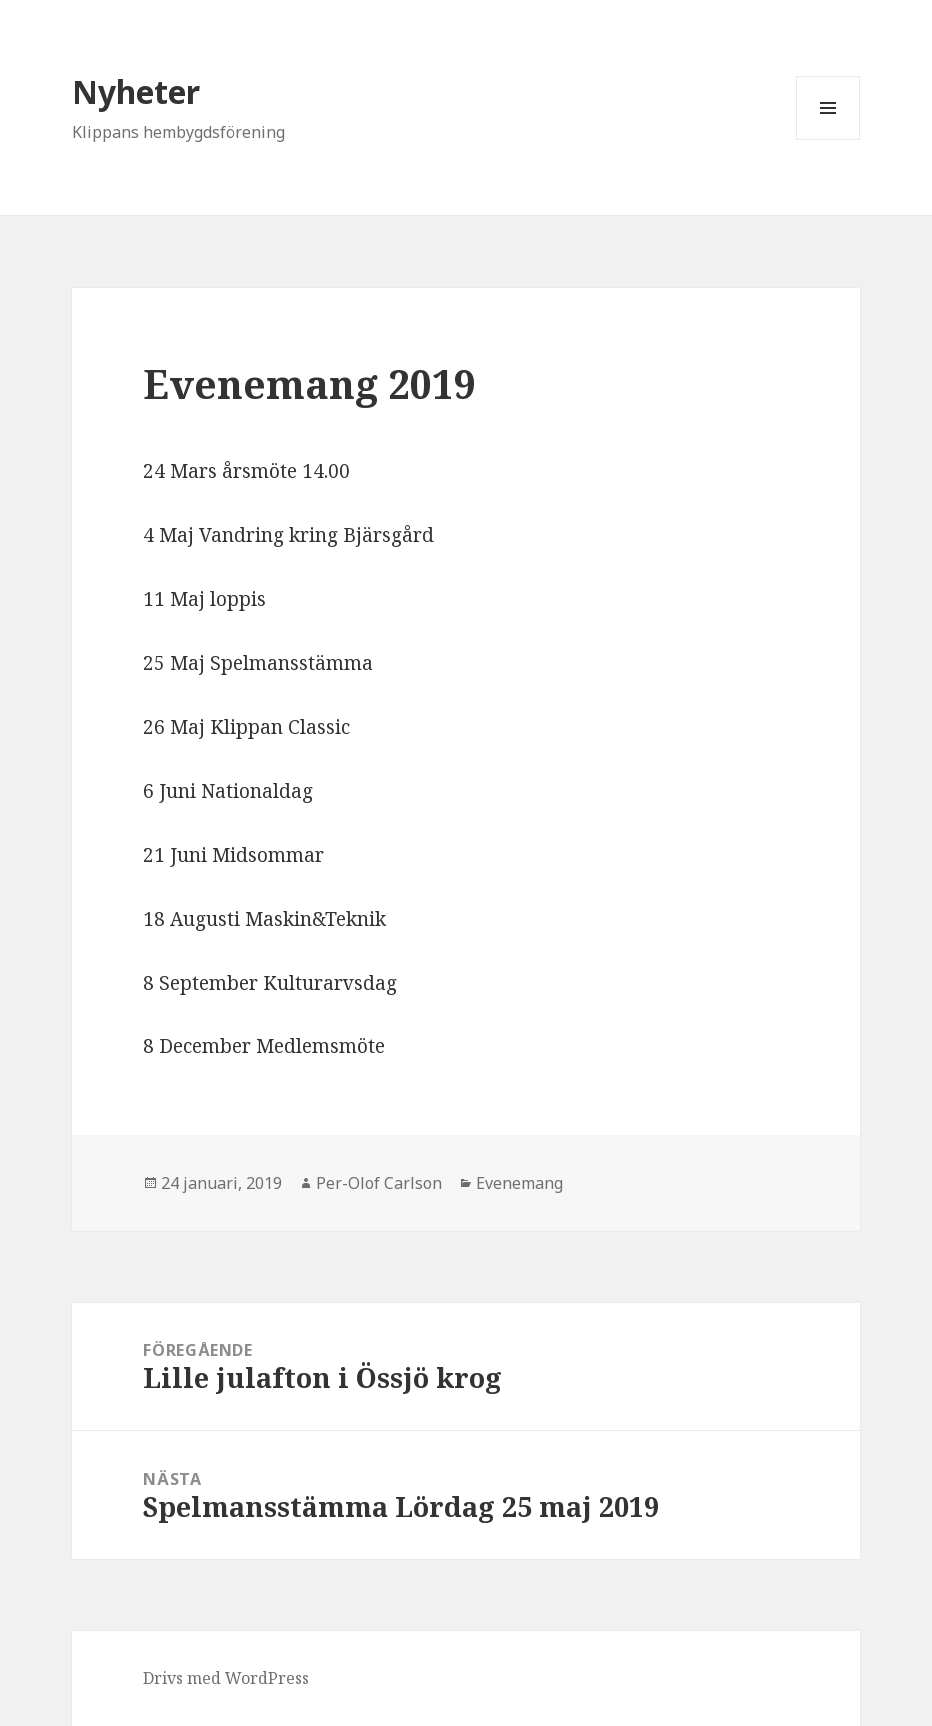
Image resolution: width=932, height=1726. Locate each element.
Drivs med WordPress (226, 1678)
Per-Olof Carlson (379, 1183)
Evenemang (519, 1183)
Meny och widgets (828, 139)
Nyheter (136, 91)
